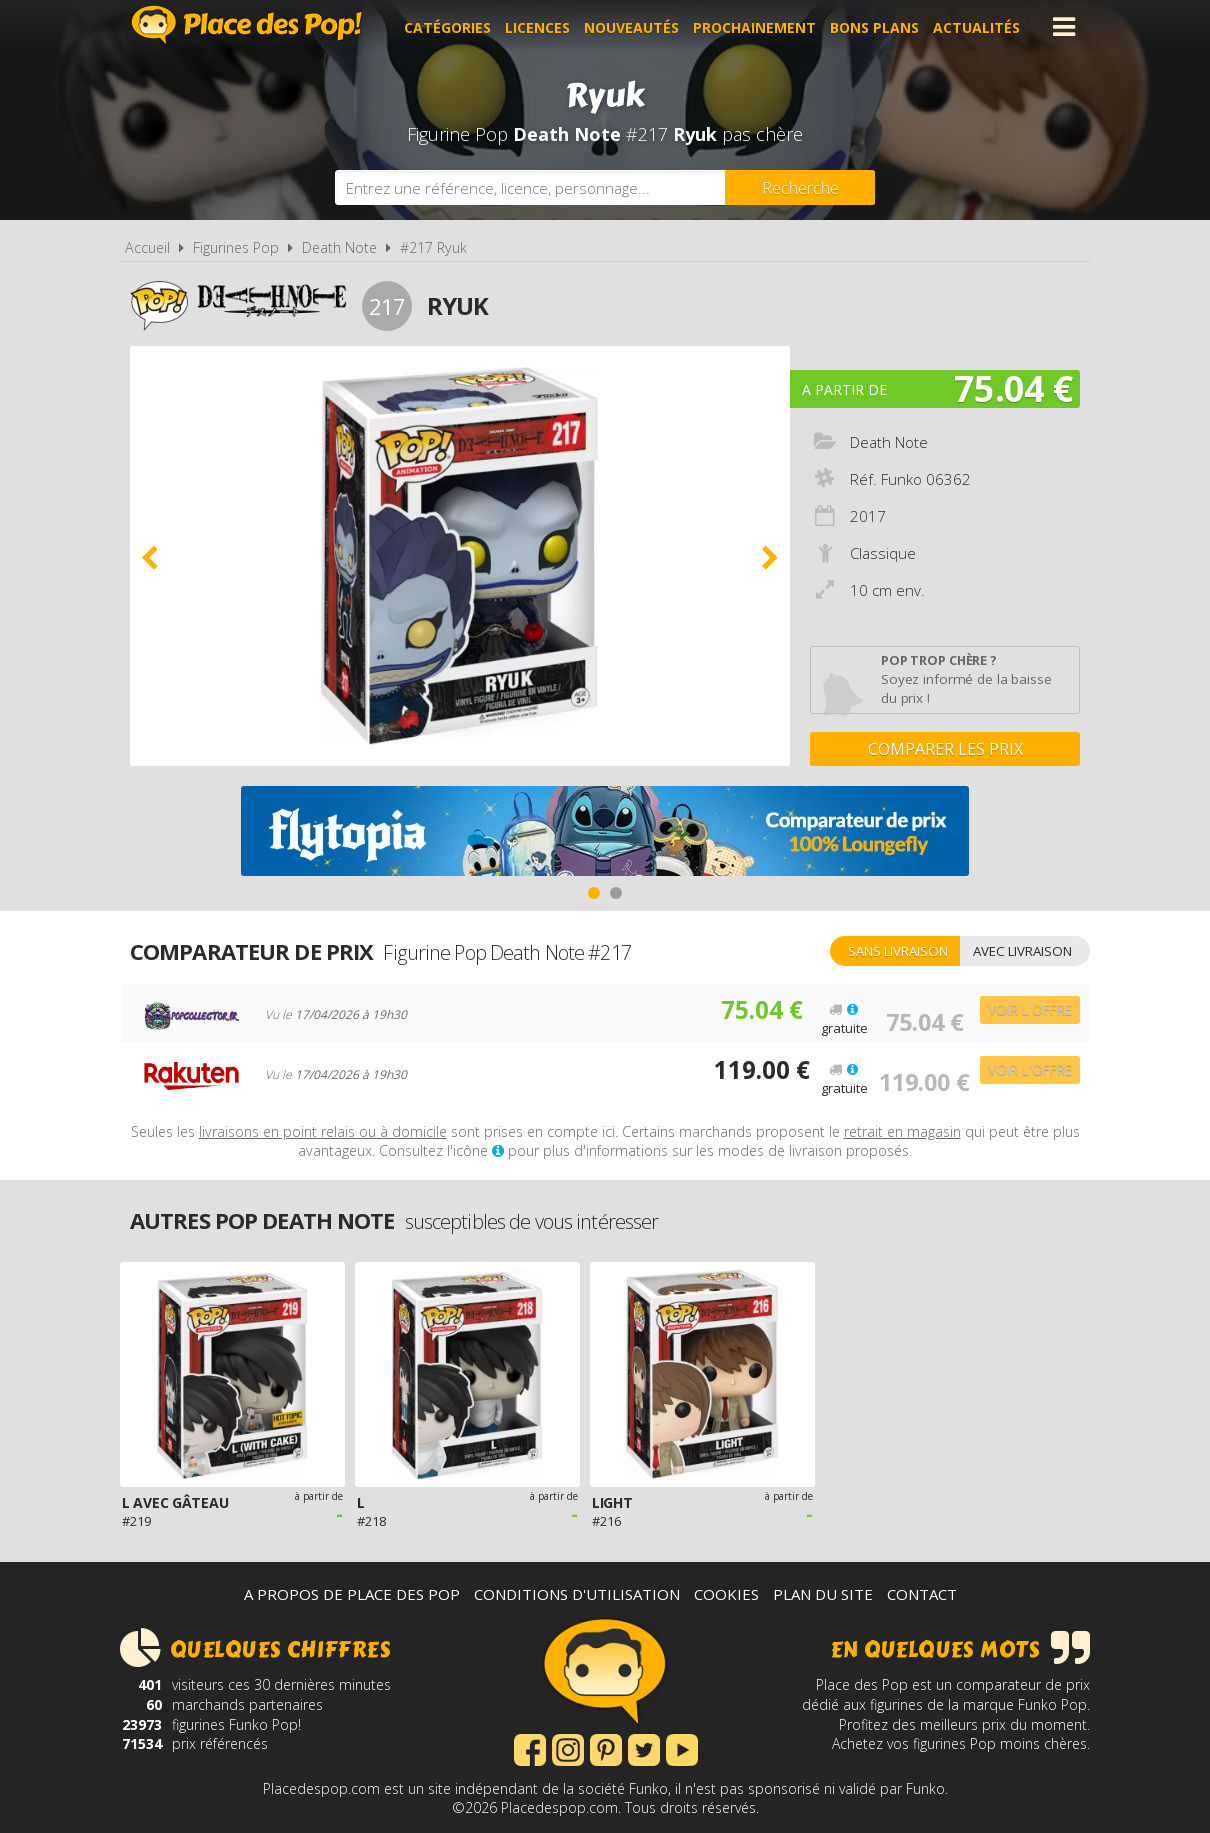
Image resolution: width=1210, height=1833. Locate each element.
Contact (922, 1594)
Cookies (726, 1594)
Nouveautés (634, 26)
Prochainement (757, 26)
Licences (540, 26)
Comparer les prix (945, 749)
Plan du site (823, 1594)
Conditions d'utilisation (577, 1594)
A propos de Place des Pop (352, 1594)
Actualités (979, 26)
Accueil (147, 247)
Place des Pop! (247, 24)
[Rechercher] (800, 187)
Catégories (450, 26)
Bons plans (877, 26)
